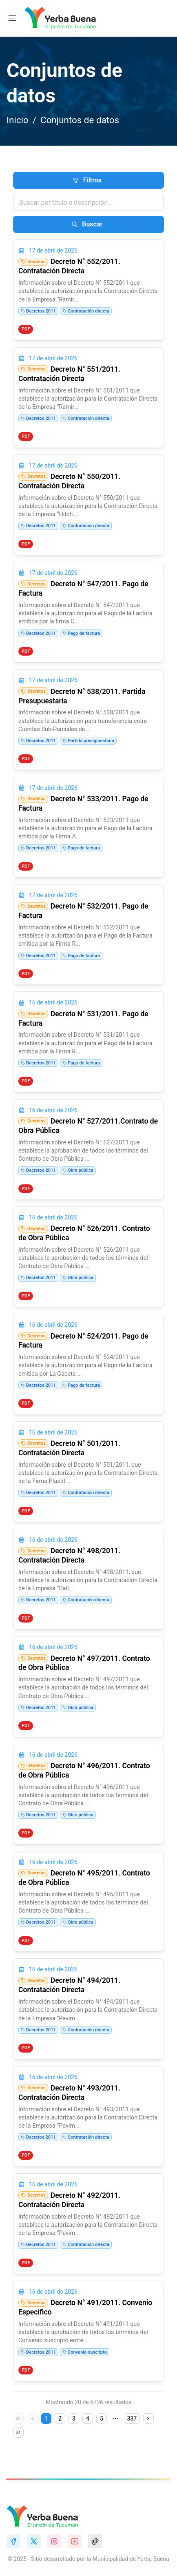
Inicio (18, 119)
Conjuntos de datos (79, 119)
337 (132, 2418)
